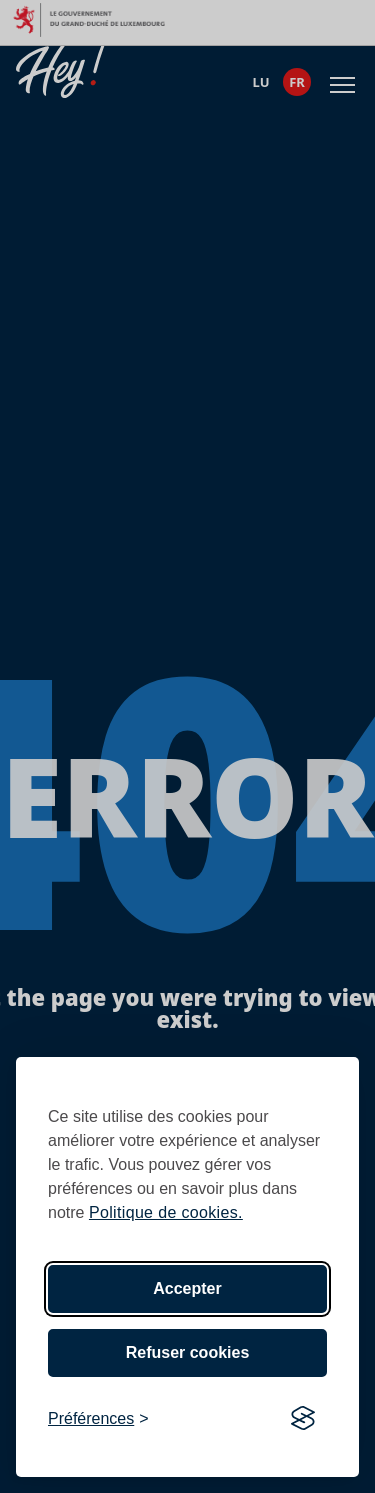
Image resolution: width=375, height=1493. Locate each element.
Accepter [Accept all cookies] (187, 1288)
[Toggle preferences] (98, 1419)
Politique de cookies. (166, 1212)
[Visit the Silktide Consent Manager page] (303, 1419)
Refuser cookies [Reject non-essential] (188, 1352)
